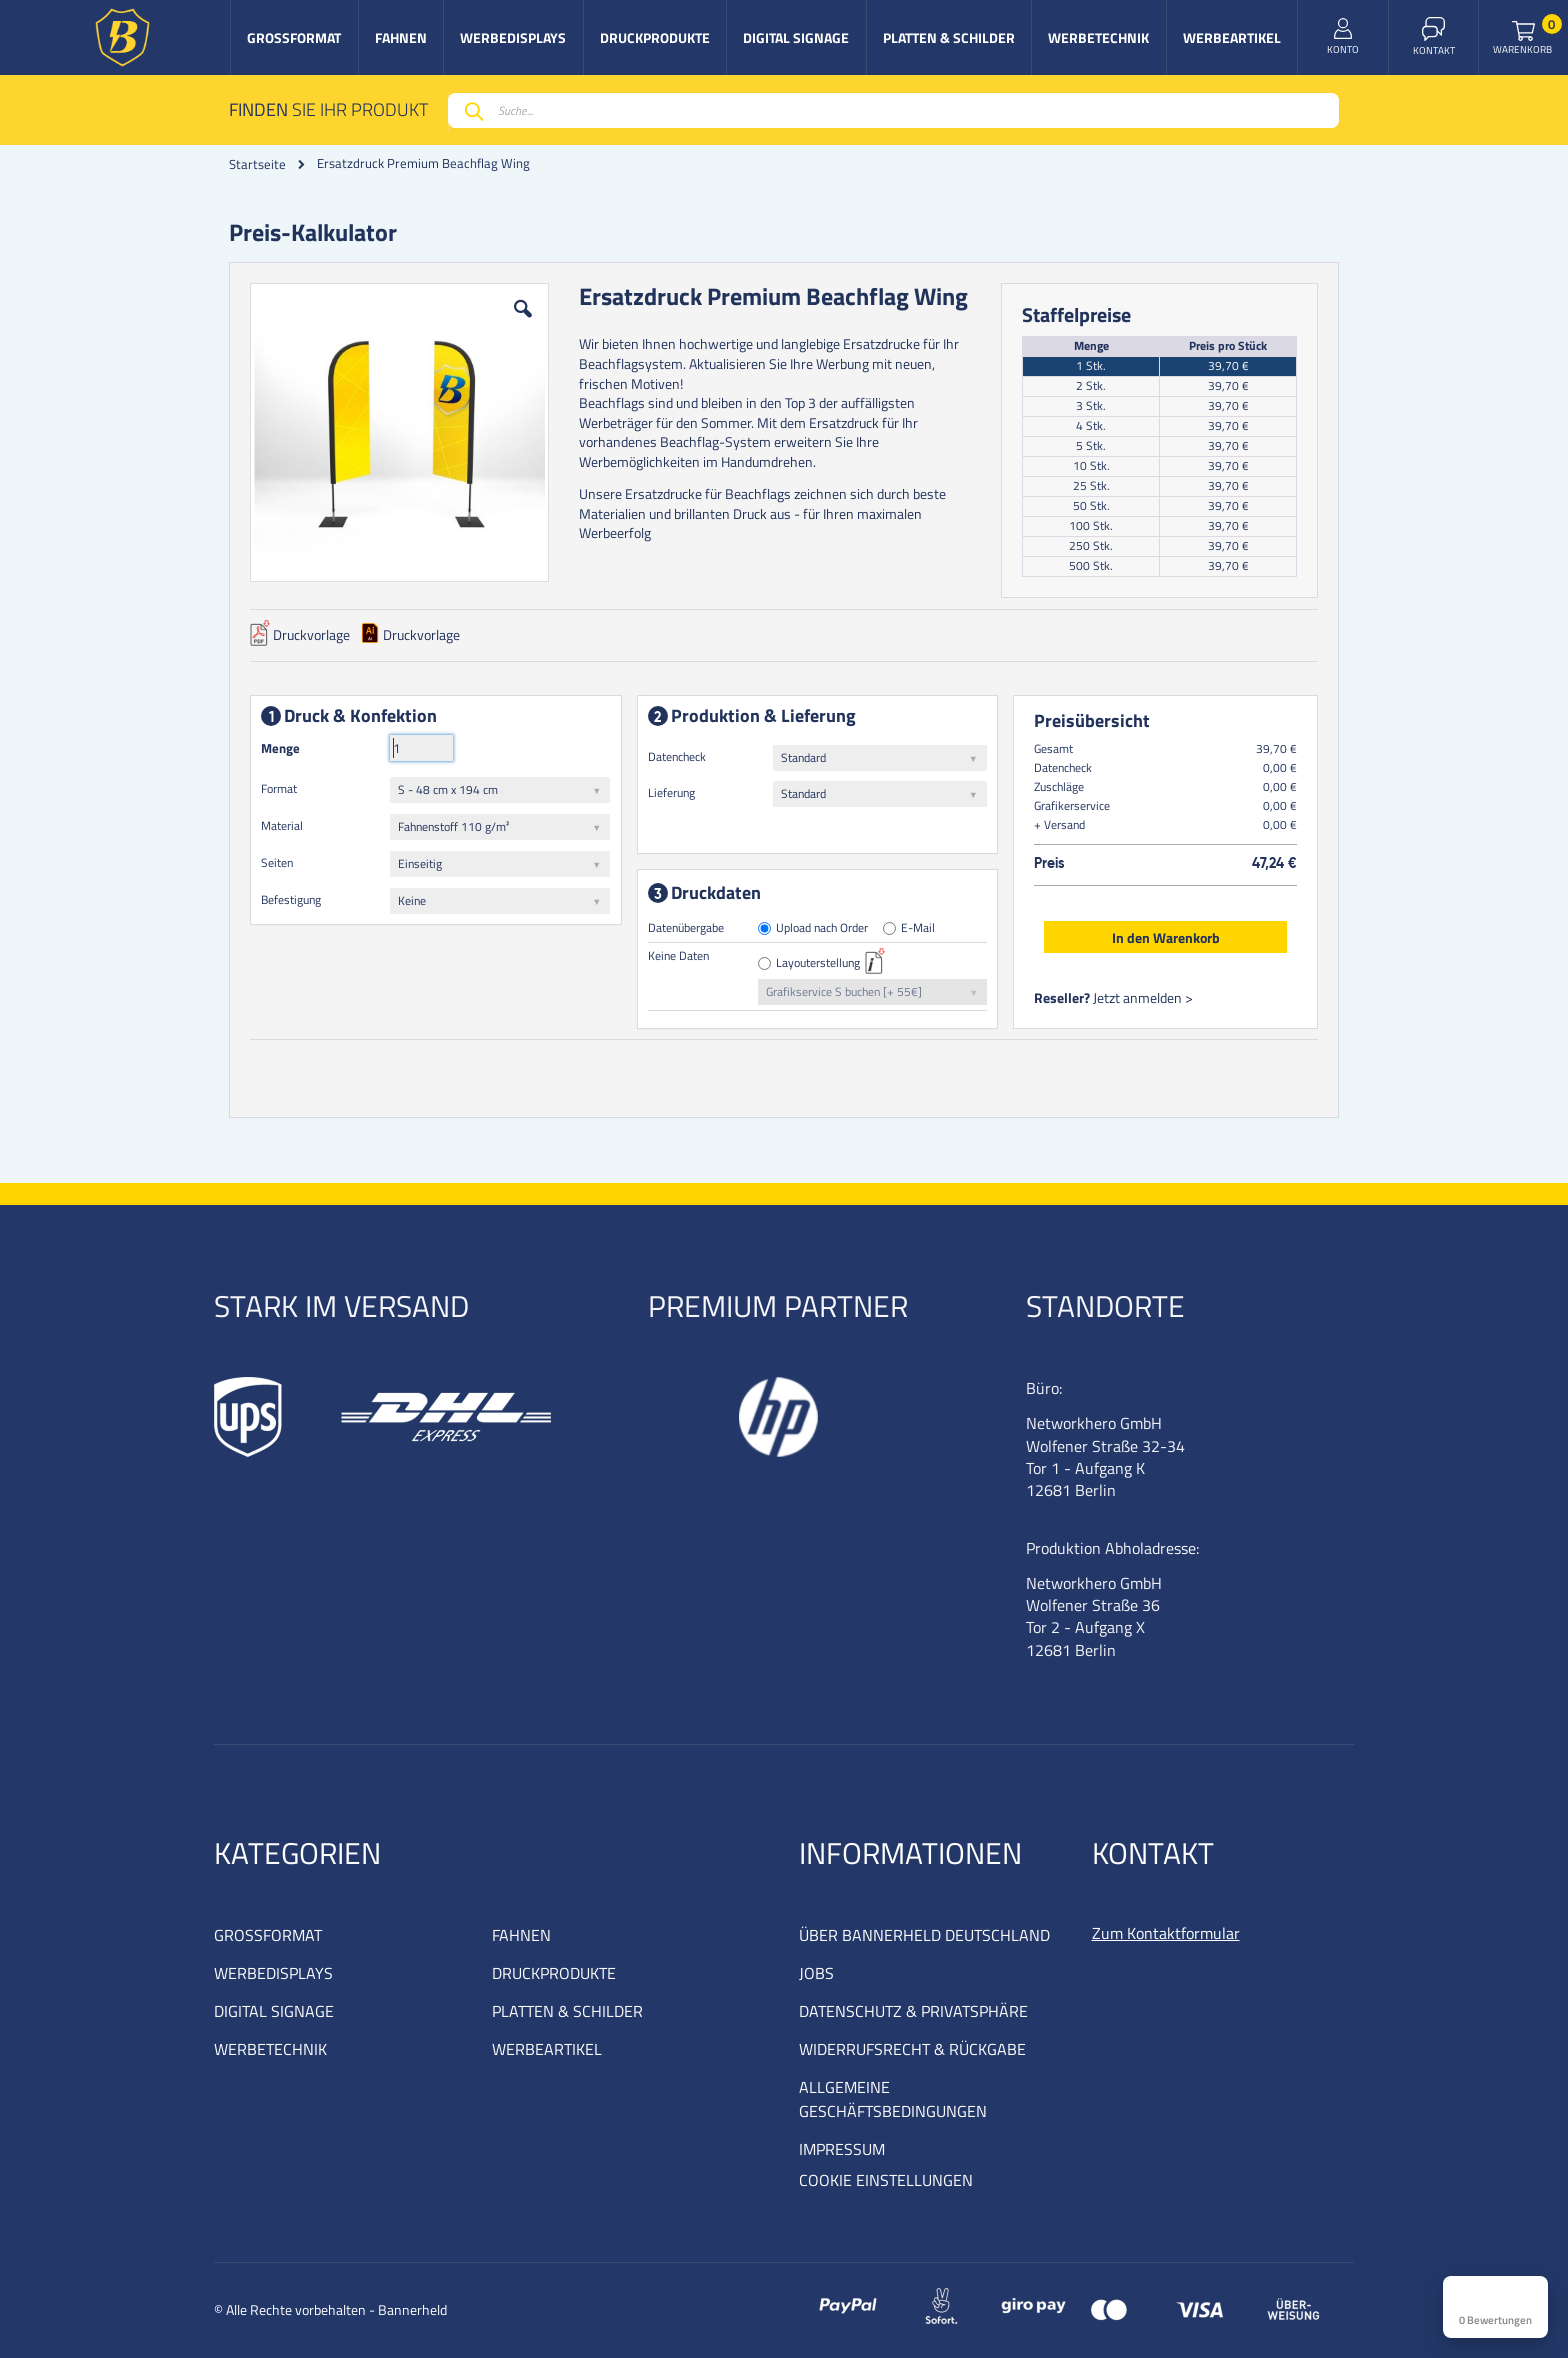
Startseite (257, 164)
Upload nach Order (823, 928)
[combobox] (893, 110)
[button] (523, 324)
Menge (280, 748)
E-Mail (919, 928)
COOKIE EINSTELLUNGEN (886, 2180)
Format (279, 788)
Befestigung (291, 899)
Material (282, 825)
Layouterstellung (819, 963)
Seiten (277, 862)
